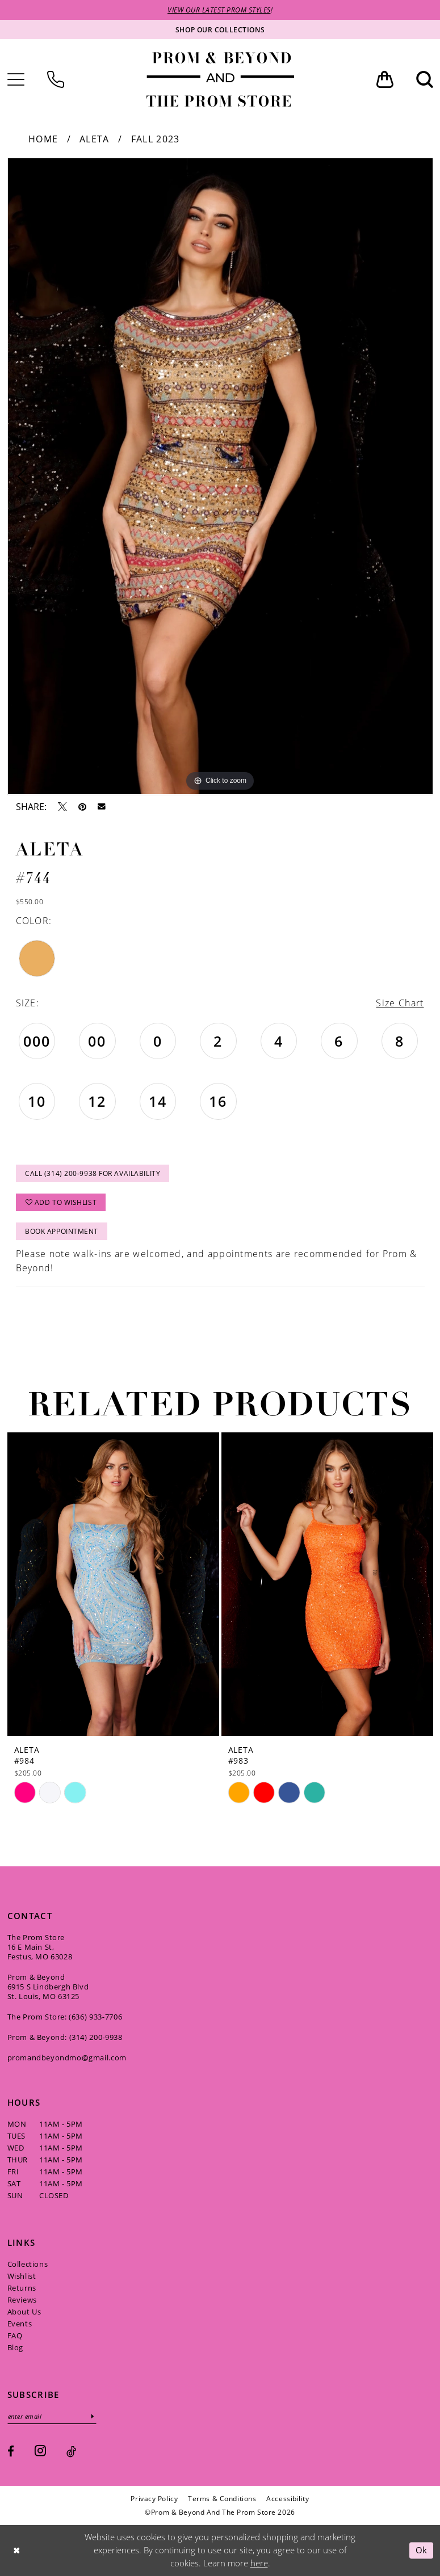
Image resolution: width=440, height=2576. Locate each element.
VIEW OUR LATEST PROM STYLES (219, 9)
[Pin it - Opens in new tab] (82, 806)
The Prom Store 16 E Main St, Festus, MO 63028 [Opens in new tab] (40, 1946)
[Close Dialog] (16, 2550)
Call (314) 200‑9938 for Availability (92, 1173)
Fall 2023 (155, 139)
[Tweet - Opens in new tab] (62, 806)
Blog (15, 2347)
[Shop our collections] (220, 29)
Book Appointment (61, 1231)
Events (19, 2323)
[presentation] (113, 1584)
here (259, 2563)
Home (43, 139)
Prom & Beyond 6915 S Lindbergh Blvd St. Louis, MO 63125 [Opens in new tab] (48, 1986)
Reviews (22, 2299)
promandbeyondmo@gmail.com (67, 2057)
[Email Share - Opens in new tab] (102, 807)
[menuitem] (56, 79)
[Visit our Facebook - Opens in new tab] (10, 2451)
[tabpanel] (220, 476)
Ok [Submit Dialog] (422, 2550)
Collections (27, 2263)
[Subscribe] (93, 2415)
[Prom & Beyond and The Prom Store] (220, 79)
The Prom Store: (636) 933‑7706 (65, 2016)
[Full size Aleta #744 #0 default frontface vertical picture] (220, 476)
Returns (21, 2287)
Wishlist (21, 2275)
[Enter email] (52, 2415)
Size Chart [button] (400, 1003)
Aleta (94, 139)
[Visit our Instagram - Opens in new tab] (40, 2449)
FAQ (15, 2335)
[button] (385, 79)
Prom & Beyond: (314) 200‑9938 (65, 2036)
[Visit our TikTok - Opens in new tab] (71, 2451)
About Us (24, 2311)
